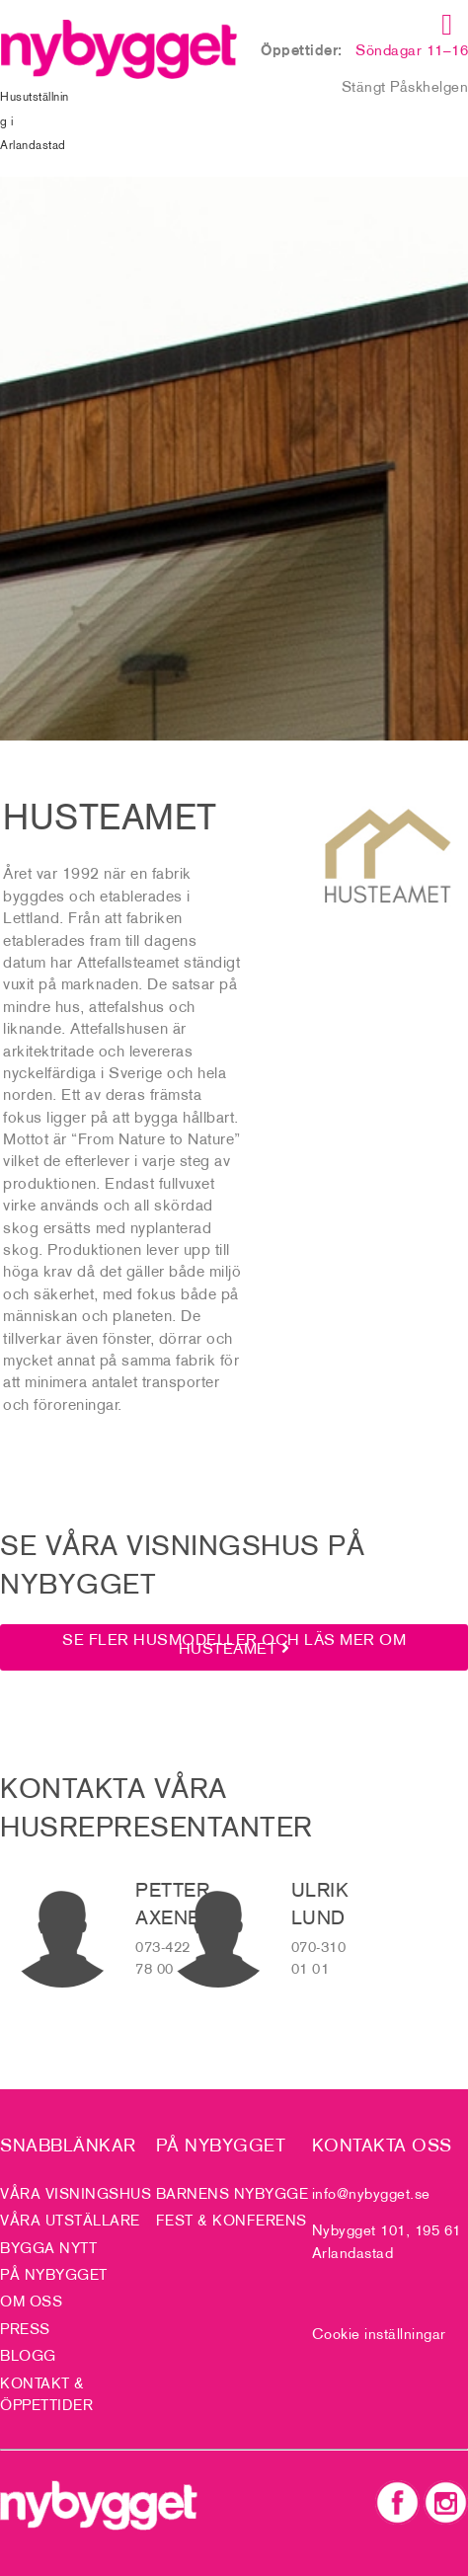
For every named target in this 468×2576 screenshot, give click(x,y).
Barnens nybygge (232, 2193)
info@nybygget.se (371, 2193)
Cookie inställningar (379, 2333)
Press (25, 2328)
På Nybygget (54, 2274)
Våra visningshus (75, 2193)
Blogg (28, 2355)
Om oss (31, 2301)
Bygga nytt (48, 2247)
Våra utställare (70, 2220)
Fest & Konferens (231, 2220)
